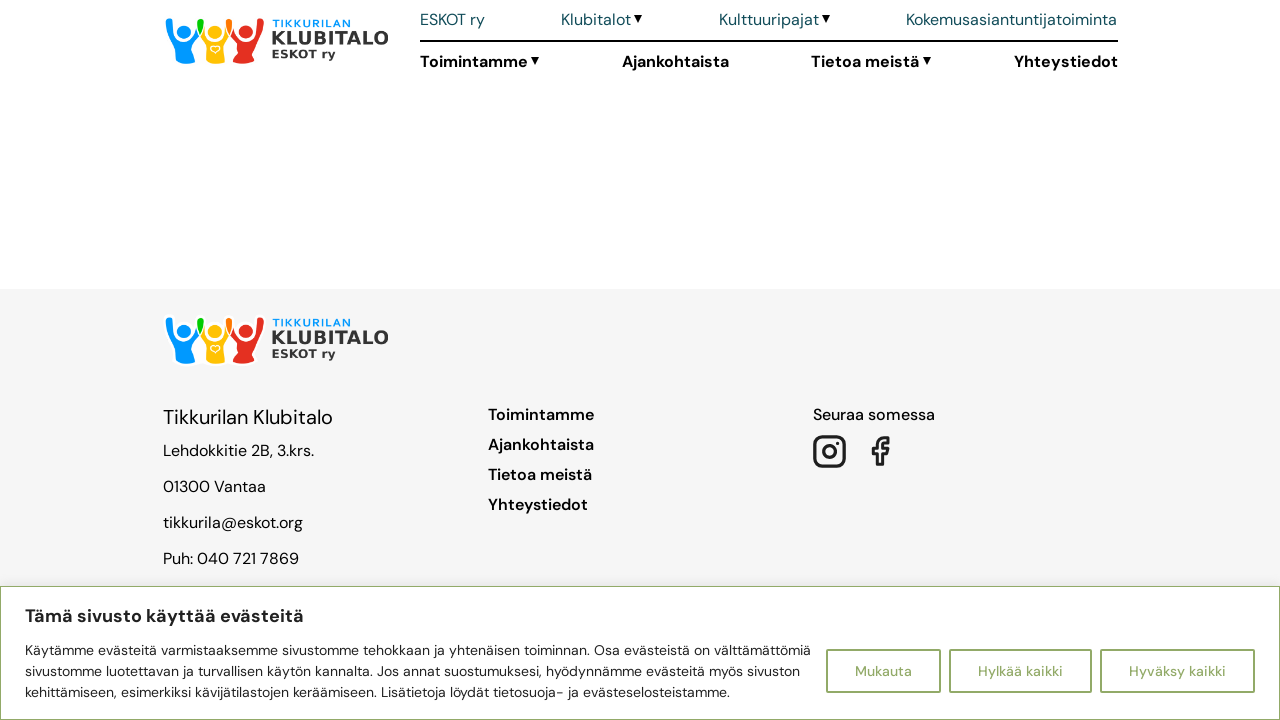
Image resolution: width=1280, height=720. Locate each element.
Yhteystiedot (1066, 61)
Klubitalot (596, 19)
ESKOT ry (452, 19)
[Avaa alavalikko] (636, 20)
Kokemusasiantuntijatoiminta (1011, 19)
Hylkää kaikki (1020, 671)
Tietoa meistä (865, 61)
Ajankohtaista (675, 61)
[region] (640, 653)
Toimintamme (474, 61)
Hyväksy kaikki (1177, 671)
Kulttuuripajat (769, 19)
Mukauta (883, 671)
